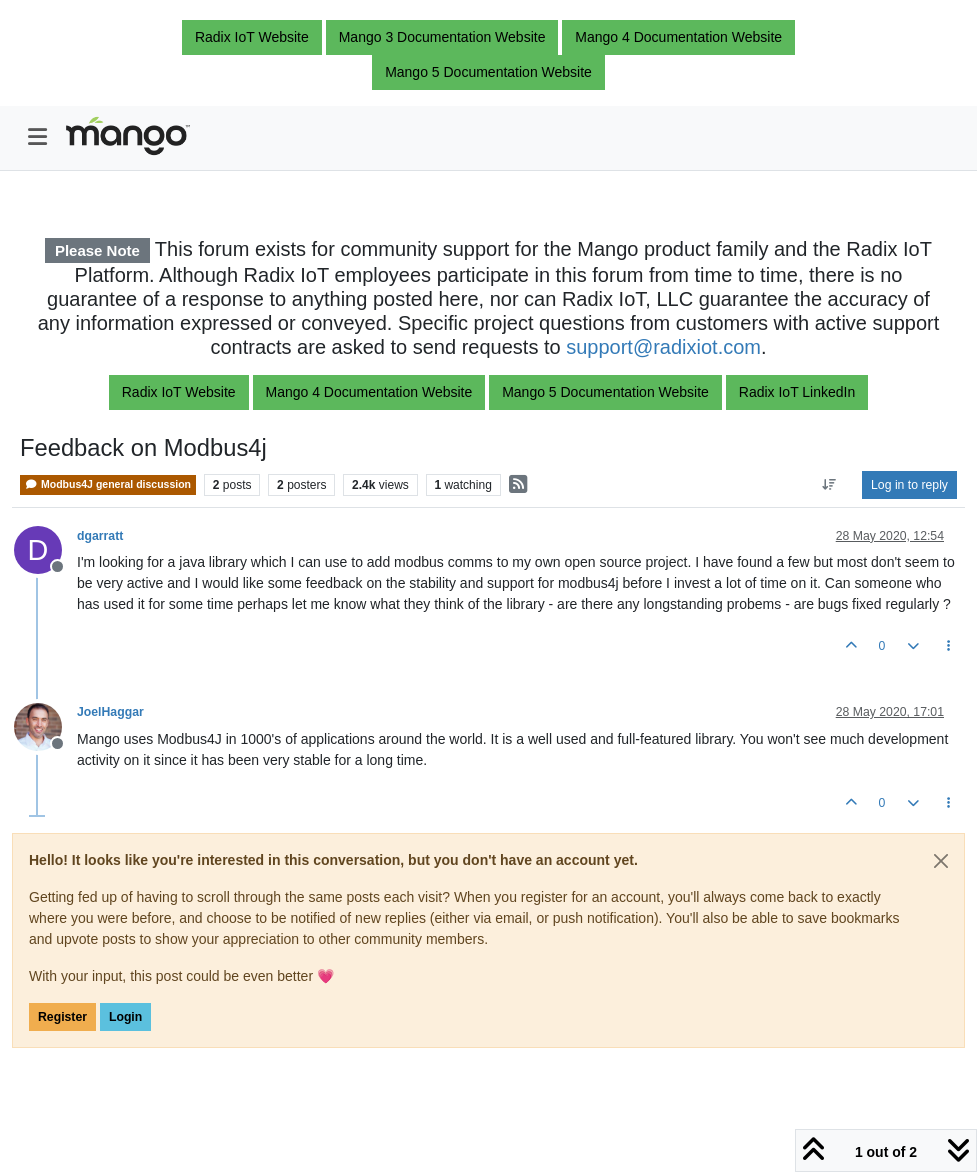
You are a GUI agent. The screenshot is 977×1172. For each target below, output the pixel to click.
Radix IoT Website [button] (252, 37)
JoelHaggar (110, 712)
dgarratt (100, 536)
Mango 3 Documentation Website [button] (442, 37)
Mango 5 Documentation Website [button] (488, 72)
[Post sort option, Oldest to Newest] (829, 485)
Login (125, 1017)
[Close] (941, 861)
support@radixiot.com (663, 347)
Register (62, 1017)
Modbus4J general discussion (108, 484)
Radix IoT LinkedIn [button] (797, 392)
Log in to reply (909, 485)
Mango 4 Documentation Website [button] (678, 37)
